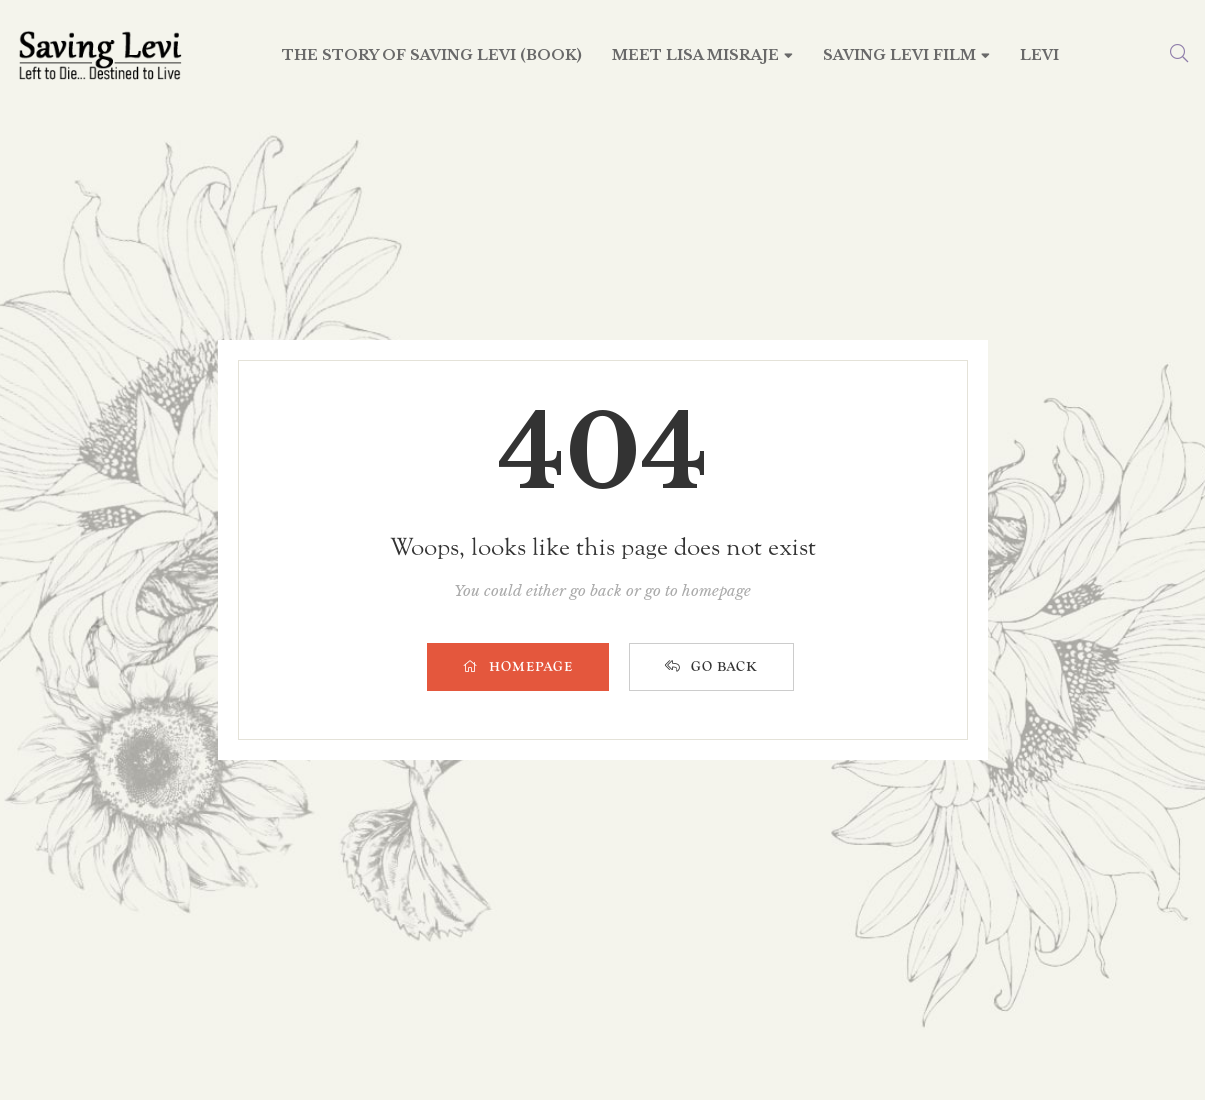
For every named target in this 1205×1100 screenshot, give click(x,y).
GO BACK (711, 667)
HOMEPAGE (518, 667)
